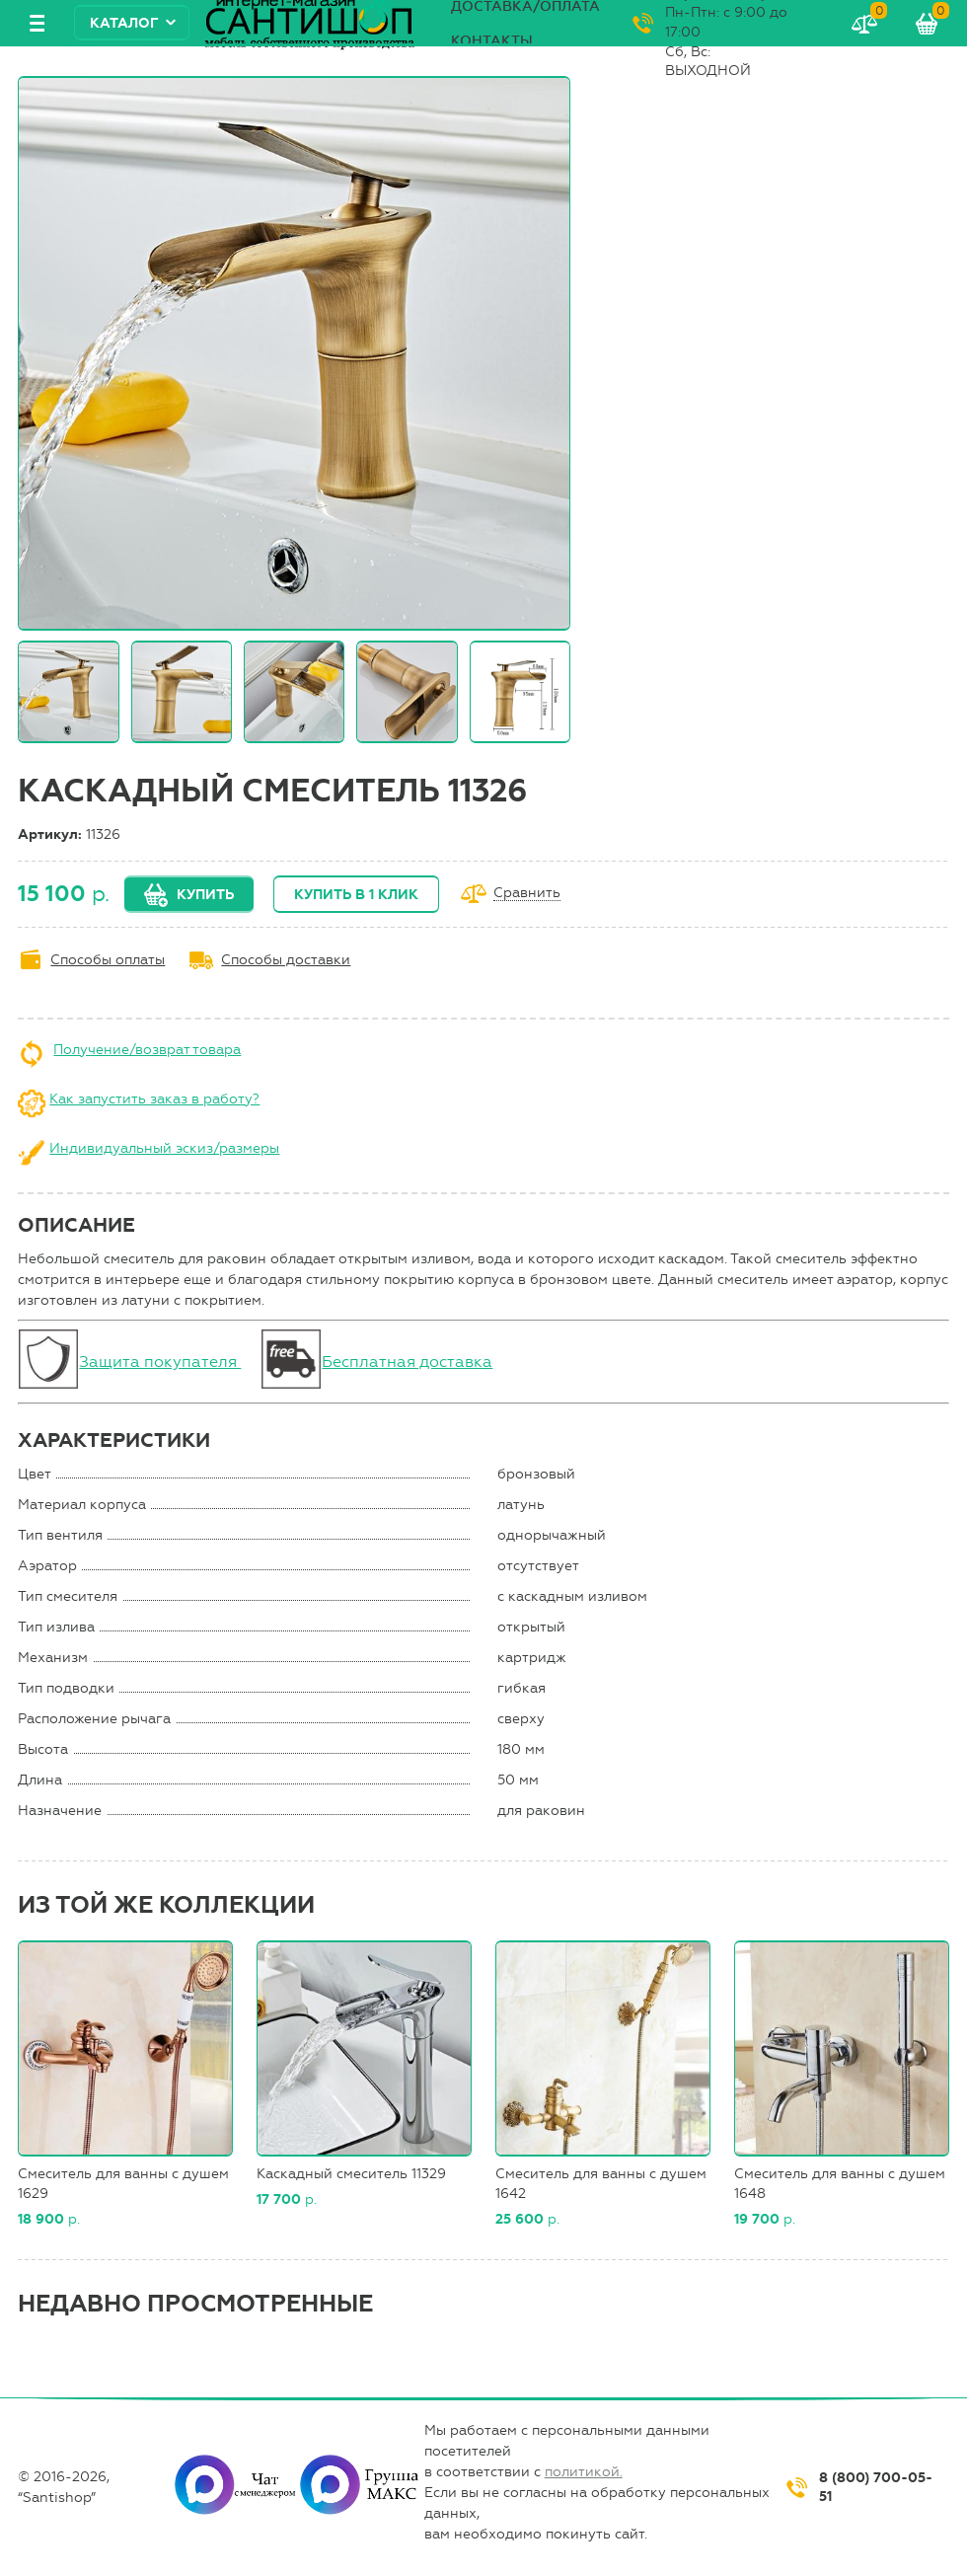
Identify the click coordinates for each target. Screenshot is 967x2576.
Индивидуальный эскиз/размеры (164, 1148)
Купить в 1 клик (356, 894)
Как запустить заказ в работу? (154, 1099)
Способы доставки (285, 959)
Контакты (492, 41)
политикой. (584, 2471)
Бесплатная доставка (407, 1361)
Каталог (124, 23)
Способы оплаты (107, 959)
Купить (205, 894)
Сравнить (526, 893)
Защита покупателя (160, 1361)
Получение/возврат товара (147, 1049)
